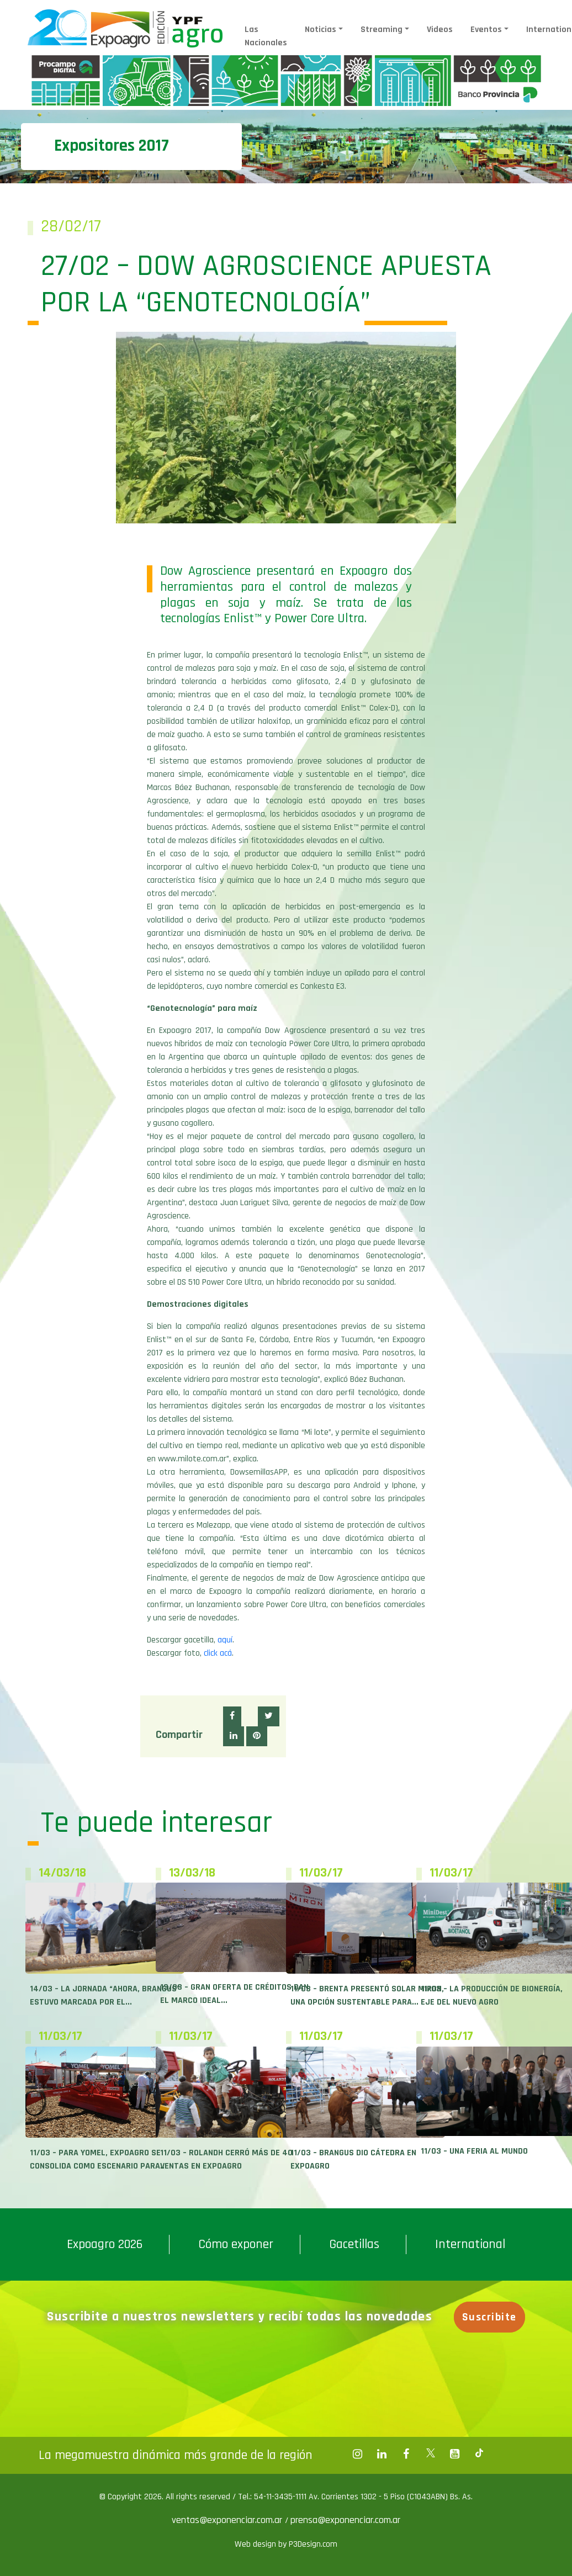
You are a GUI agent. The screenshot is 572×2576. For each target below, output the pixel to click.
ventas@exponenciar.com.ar (228, 2520)
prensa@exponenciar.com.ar (345, 2520)
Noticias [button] (320, 29)
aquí (225, 1640)
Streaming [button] (381, 29)
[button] (232, 1716)
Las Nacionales (266, 36)
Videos (440, 29)
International (470, 2244)
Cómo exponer (235, 2244)
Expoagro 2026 (104, 2244)
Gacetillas (354, 2244)
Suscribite (489, 2317)
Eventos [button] (486, 29)
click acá (218, 1653)
